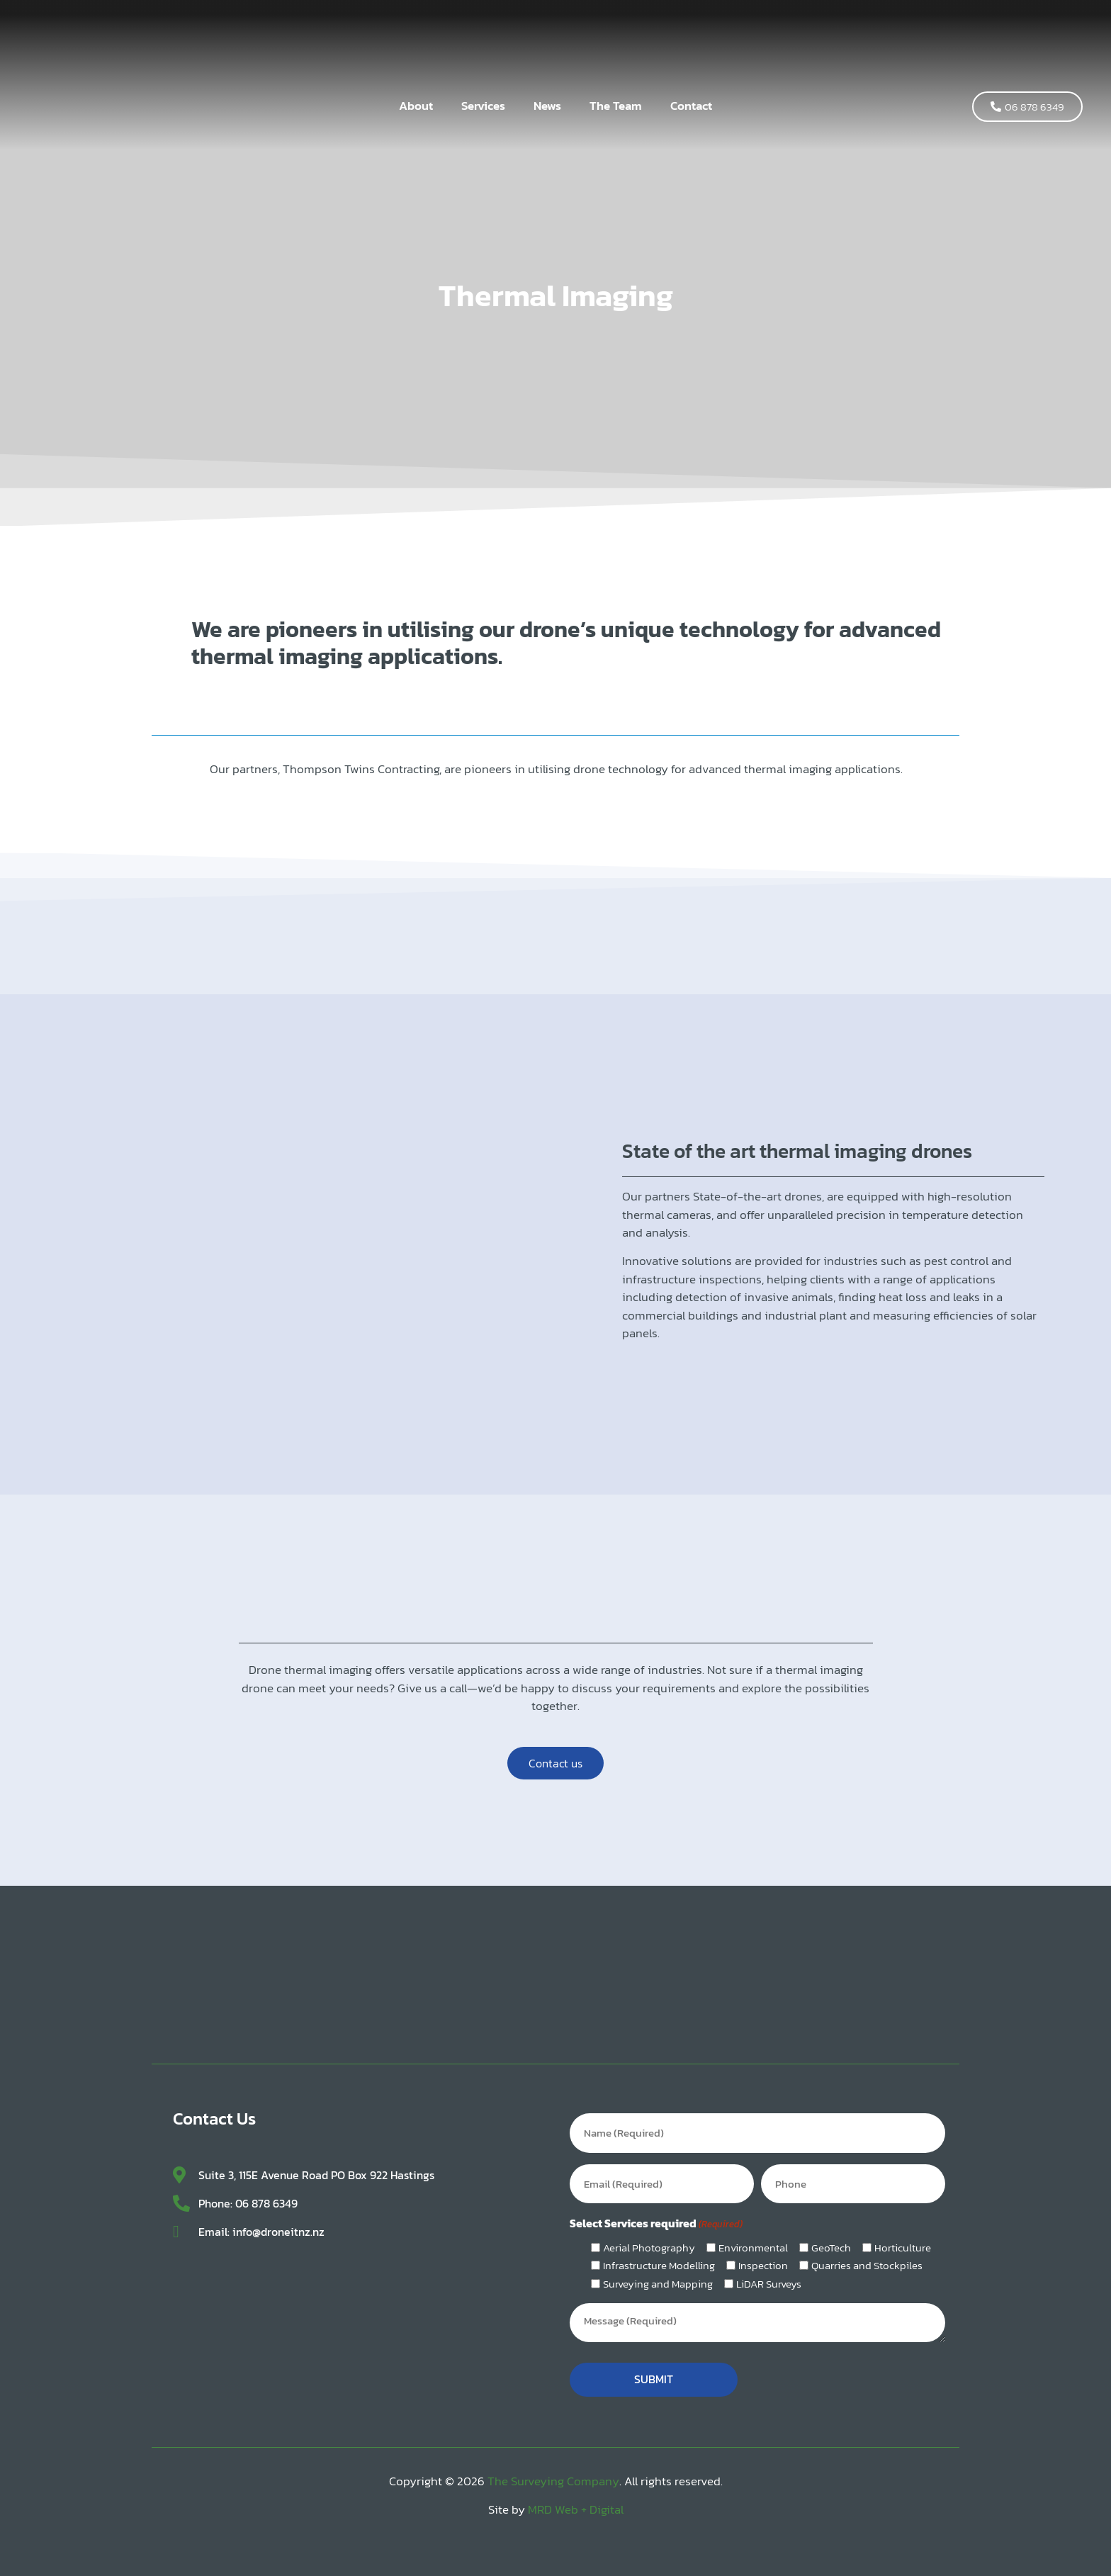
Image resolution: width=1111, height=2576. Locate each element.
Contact (691, 105)
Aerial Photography (649, 2240)
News (547, 105)
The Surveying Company (553, 2471)
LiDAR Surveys (768, 2276)
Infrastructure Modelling (659, 2258)
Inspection (763, 2258)
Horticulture (902, 2240)
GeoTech (831, 2240)
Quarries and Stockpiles (867, 2258)
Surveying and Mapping (658, 2276)
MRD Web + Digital (576, 2499)
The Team (616, 105)
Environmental (753, 2240)
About (416, 105)
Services (483, 105)
